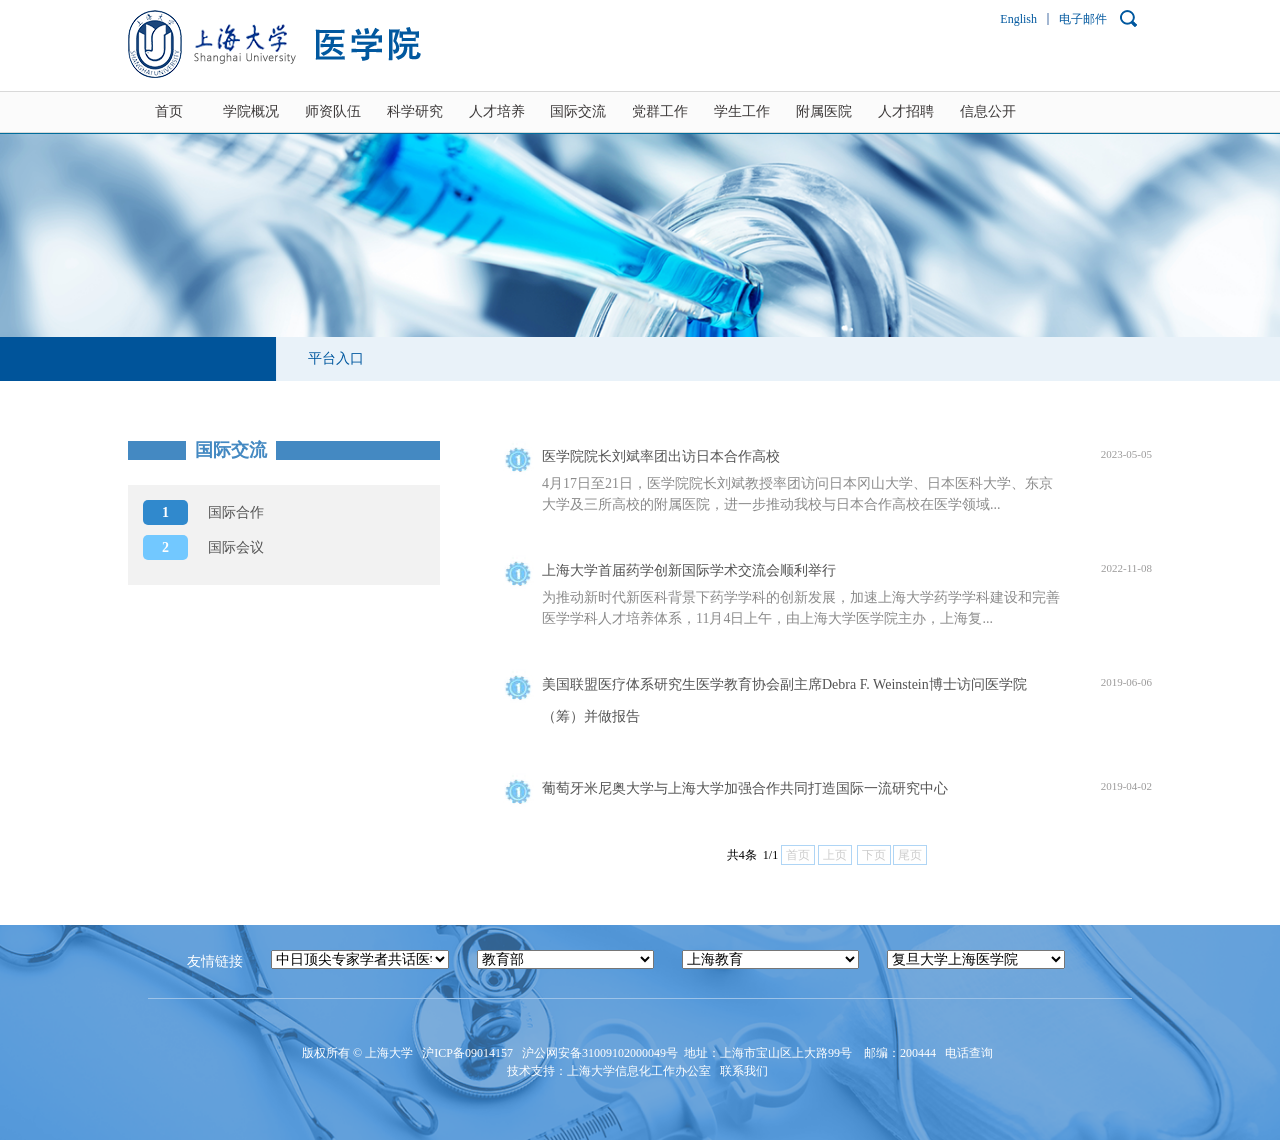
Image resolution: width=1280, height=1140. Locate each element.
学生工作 (742, 111)
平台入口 (336, 358)
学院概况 (251, 111)
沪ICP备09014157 (469, 1053)
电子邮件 (1083, 19)
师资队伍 (333, 111)
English (1018, 19)
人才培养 (497, 111)
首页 (169, 111)
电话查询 (970, 1053)
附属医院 (824, 111)
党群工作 (660, 111)
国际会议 (203, 547)
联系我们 (745, 1071)
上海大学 (387, 1053)
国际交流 (578, 111)
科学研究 (415, 111)
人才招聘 (906, 111)
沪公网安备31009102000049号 (600, 1053)
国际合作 (203, 512)
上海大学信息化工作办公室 (643, 1071)
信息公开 (988, 111)
